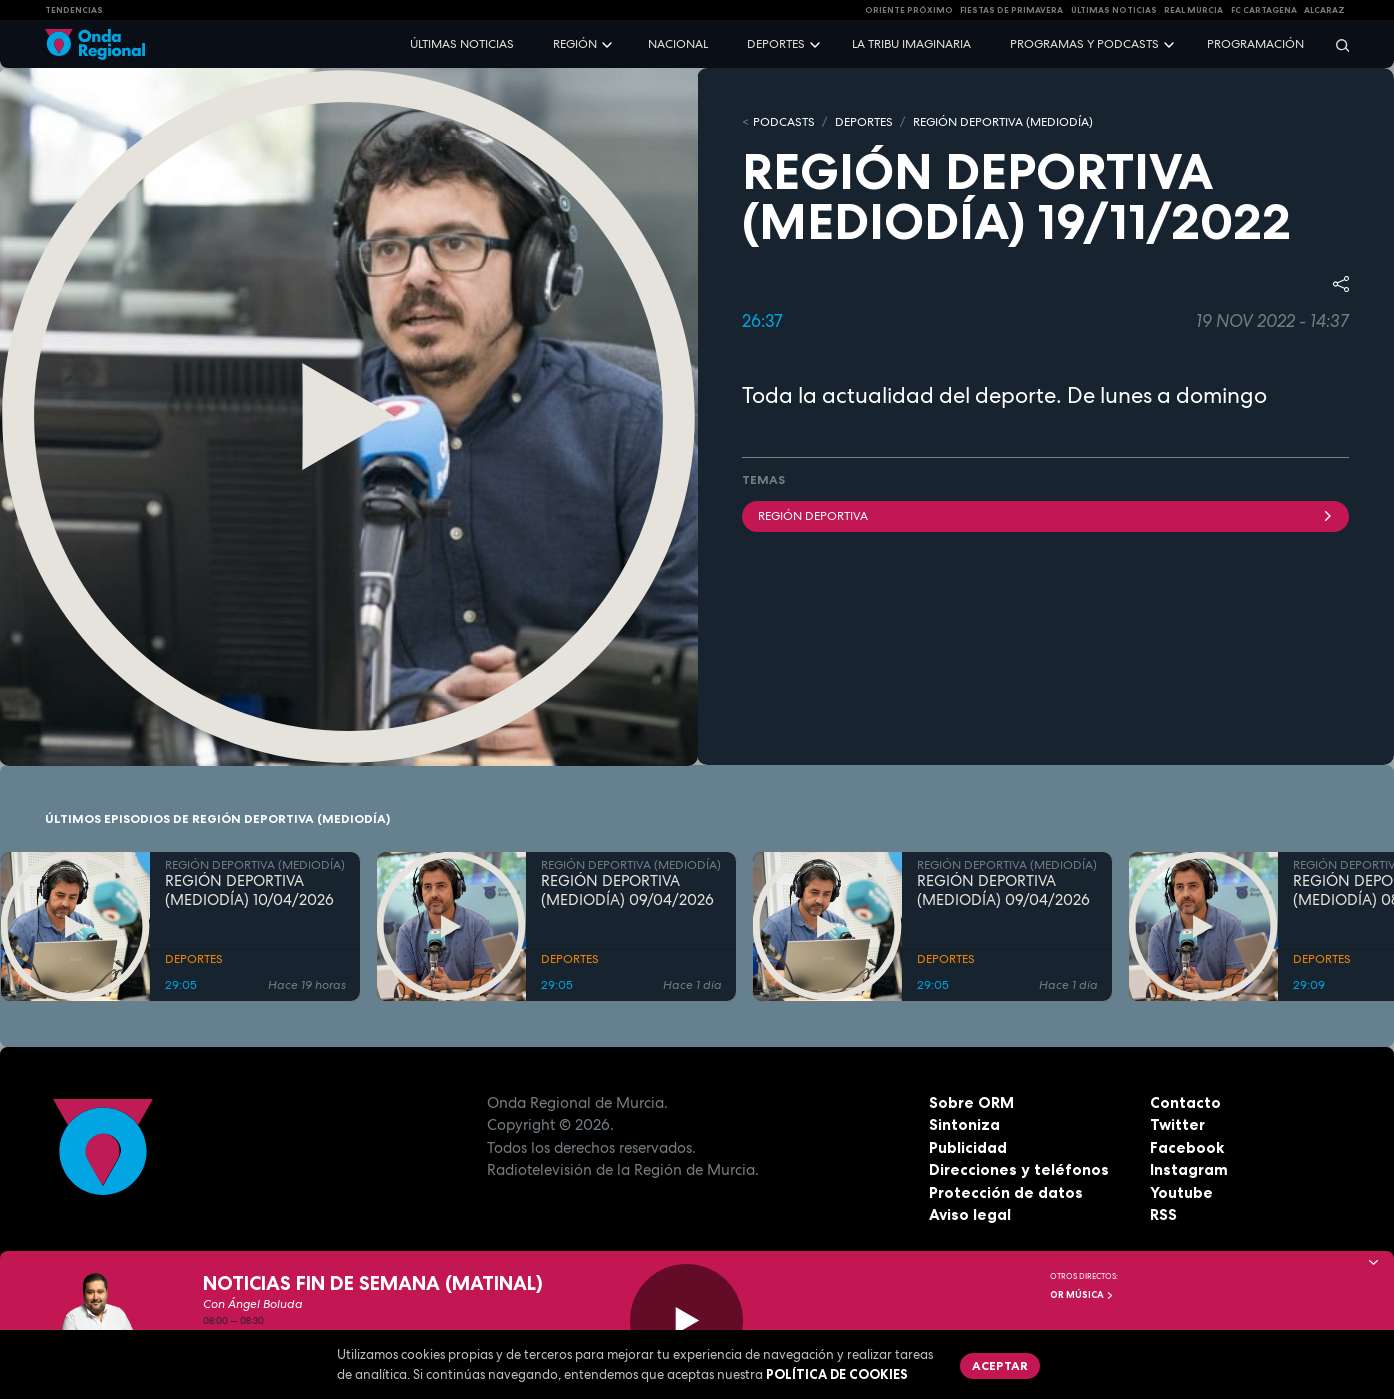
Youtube (1181, 1192)
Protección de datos (1006, 1192)
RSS (1163, 1214)
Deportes (776, 44)
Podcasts (784, 122)
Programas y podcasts (1084, 44)
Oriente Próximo (909, 10)
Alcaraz (1324, 10)
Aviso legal (970, 1214)
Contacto (1185, 1102)
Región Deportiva (1045, 516)
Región (575, 44)
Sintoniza (964, 1124)
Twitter (1177, 1124)
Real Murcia (1193, 10)
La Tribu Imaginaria (911, 44)
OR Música (1082, 1295)
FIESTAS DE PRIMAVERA (1011, 10)
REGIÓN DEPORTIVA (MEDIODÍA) (1003, 122)
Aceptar (1000, 1365)
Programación (1255, 44)
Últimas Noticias (1114, 10)
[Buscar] (1336, 44)
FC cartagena (1264, 10)
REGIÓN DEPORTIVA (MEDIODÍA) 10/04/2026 (249, 891)
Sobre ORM (971, 1102)
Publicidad (968, 1147)
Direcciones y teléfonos (1019, 1169)
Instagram (1189, 1169)
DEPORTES (864, 122)
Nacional (678, 44)
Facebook (1187, 1147)
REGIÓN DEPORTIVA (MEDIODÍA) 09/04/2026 (627, 891)
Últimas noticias (462, 44)
